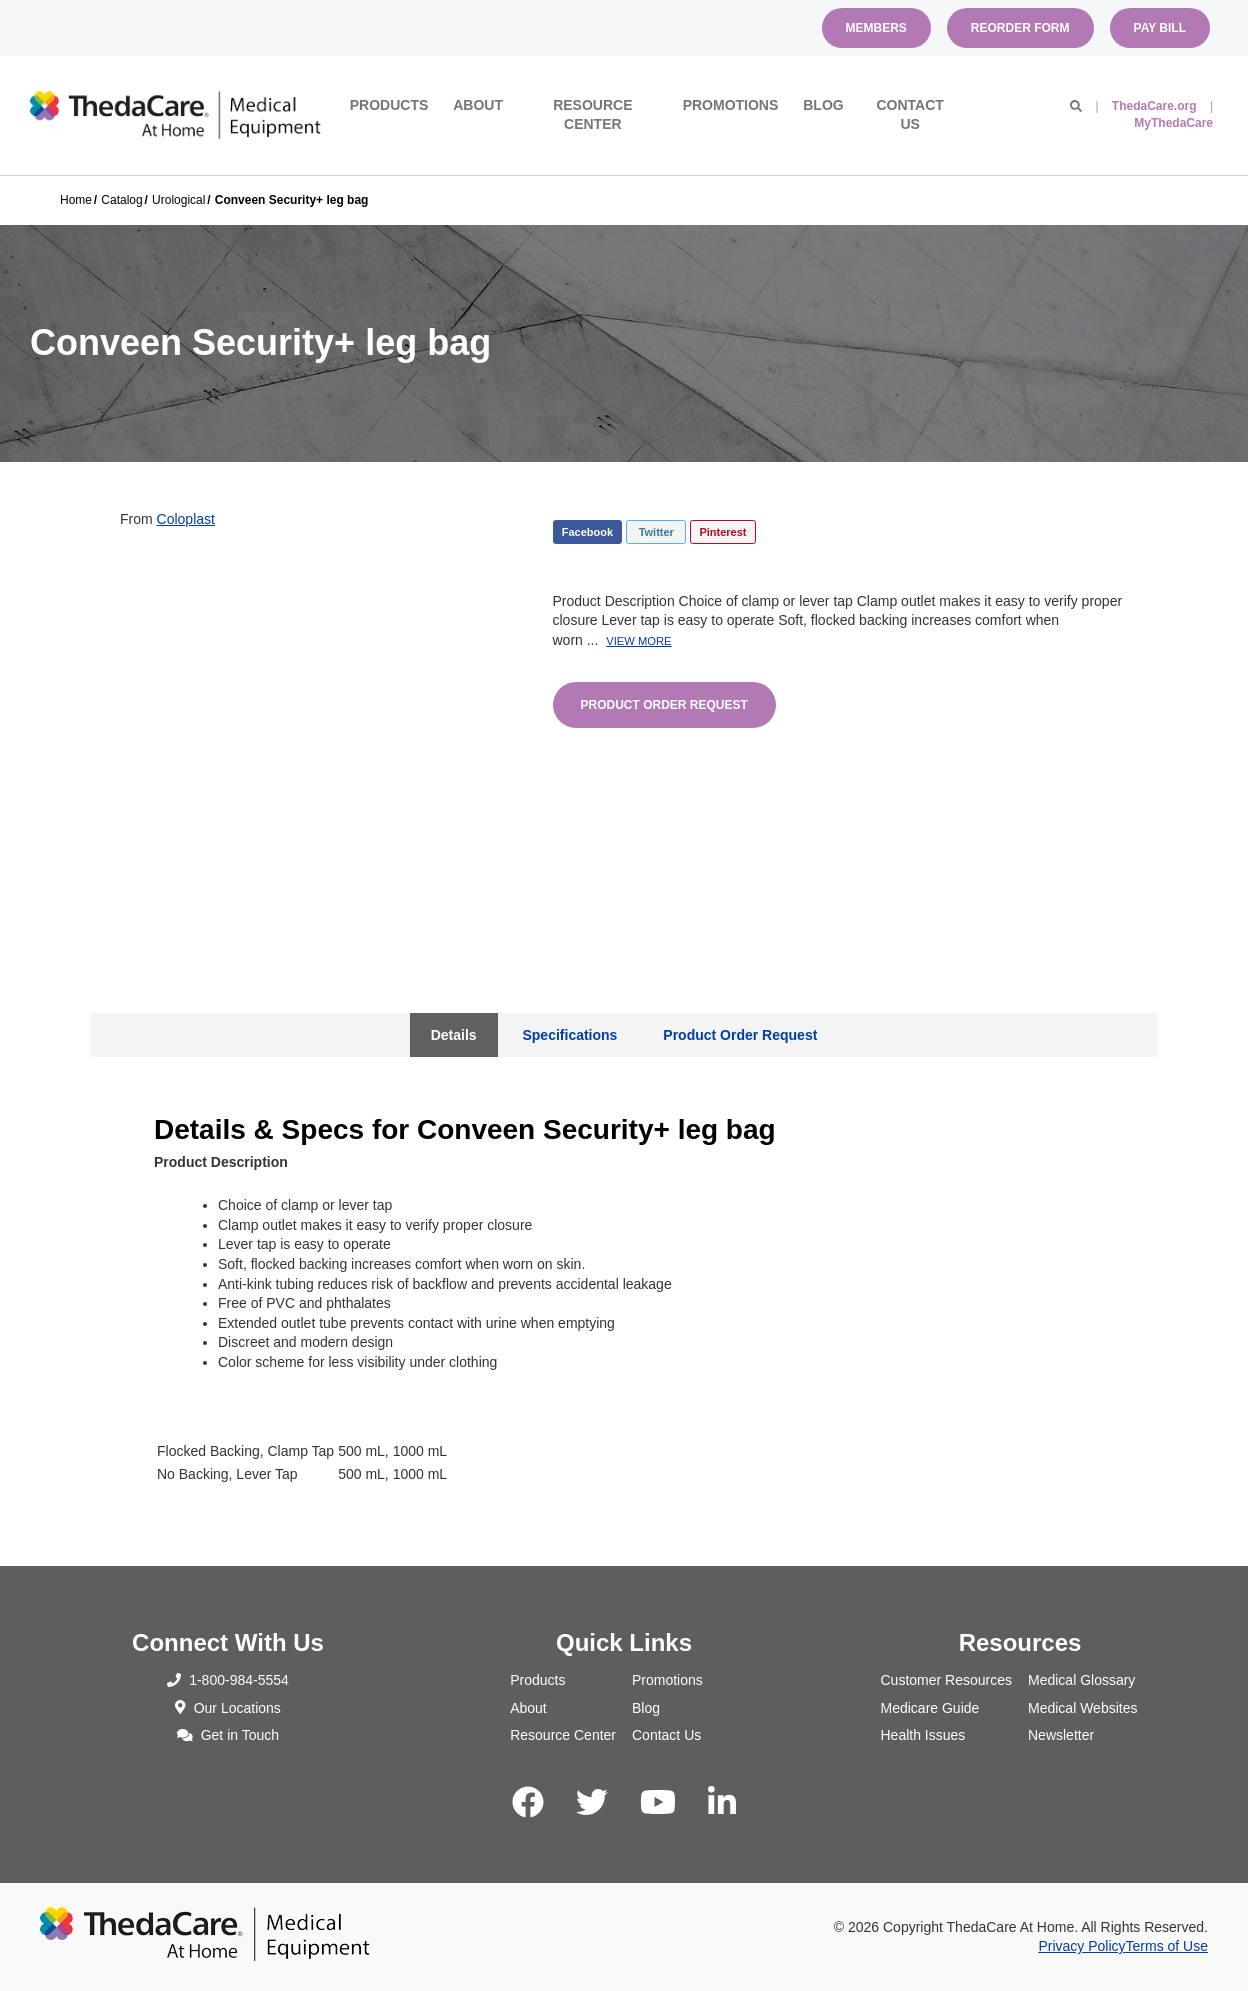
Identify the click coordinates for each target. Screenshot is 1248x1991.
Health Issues (923, 1735)
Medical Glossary (1081, 1680)
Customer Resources (947, 1680)
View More (638, 641)
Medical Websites (1082, 1708)
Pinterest (722, 532)
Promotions (731, 105)
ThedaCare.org (1154, 106)
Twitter (656, 532)
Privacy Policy (1081, 1946)
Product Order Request (664, 705)
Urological (178, 200)
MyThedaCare (1173, 123)
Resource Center (592, 115)
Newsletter (1061, 1735)
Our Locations (228, 1708)
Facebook (587, 532)
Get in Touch (228, 1735)
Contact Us (909, 115)
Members (876, 28)
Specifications (569, 1035)
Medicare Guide (930, 1708)
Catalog (121, 200)
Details (454, 1035)
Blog (823, 105)
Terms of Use (1167, 1946)
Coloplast (186, 519)
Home (76, 200)
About (478, 105)
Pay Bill (1160, 28)
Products (389, 105)
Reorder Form (1020, 28)
